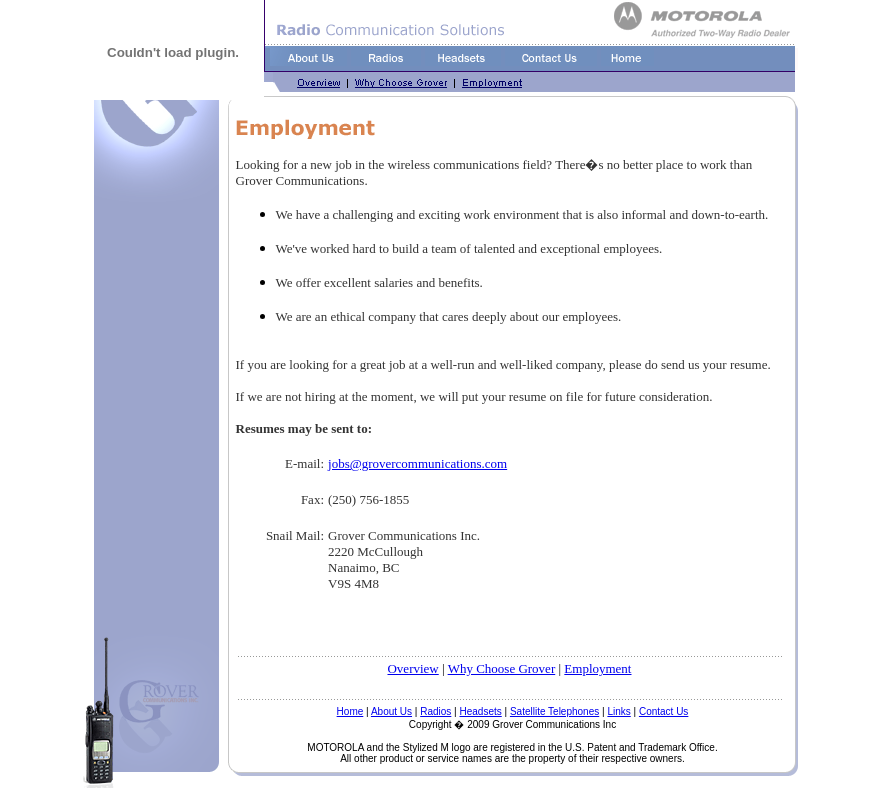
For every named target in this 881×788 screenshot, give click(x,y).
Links (618, 711)
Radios (435, 711)
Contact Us (663, 711)
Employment (597, 668)
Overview (412, 668)
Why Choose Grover (502, 668)
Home (350, 711)
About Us (391, 711)
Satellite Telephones (554, 711)
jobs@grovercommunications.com (417, 463)
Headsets (481, 711)
